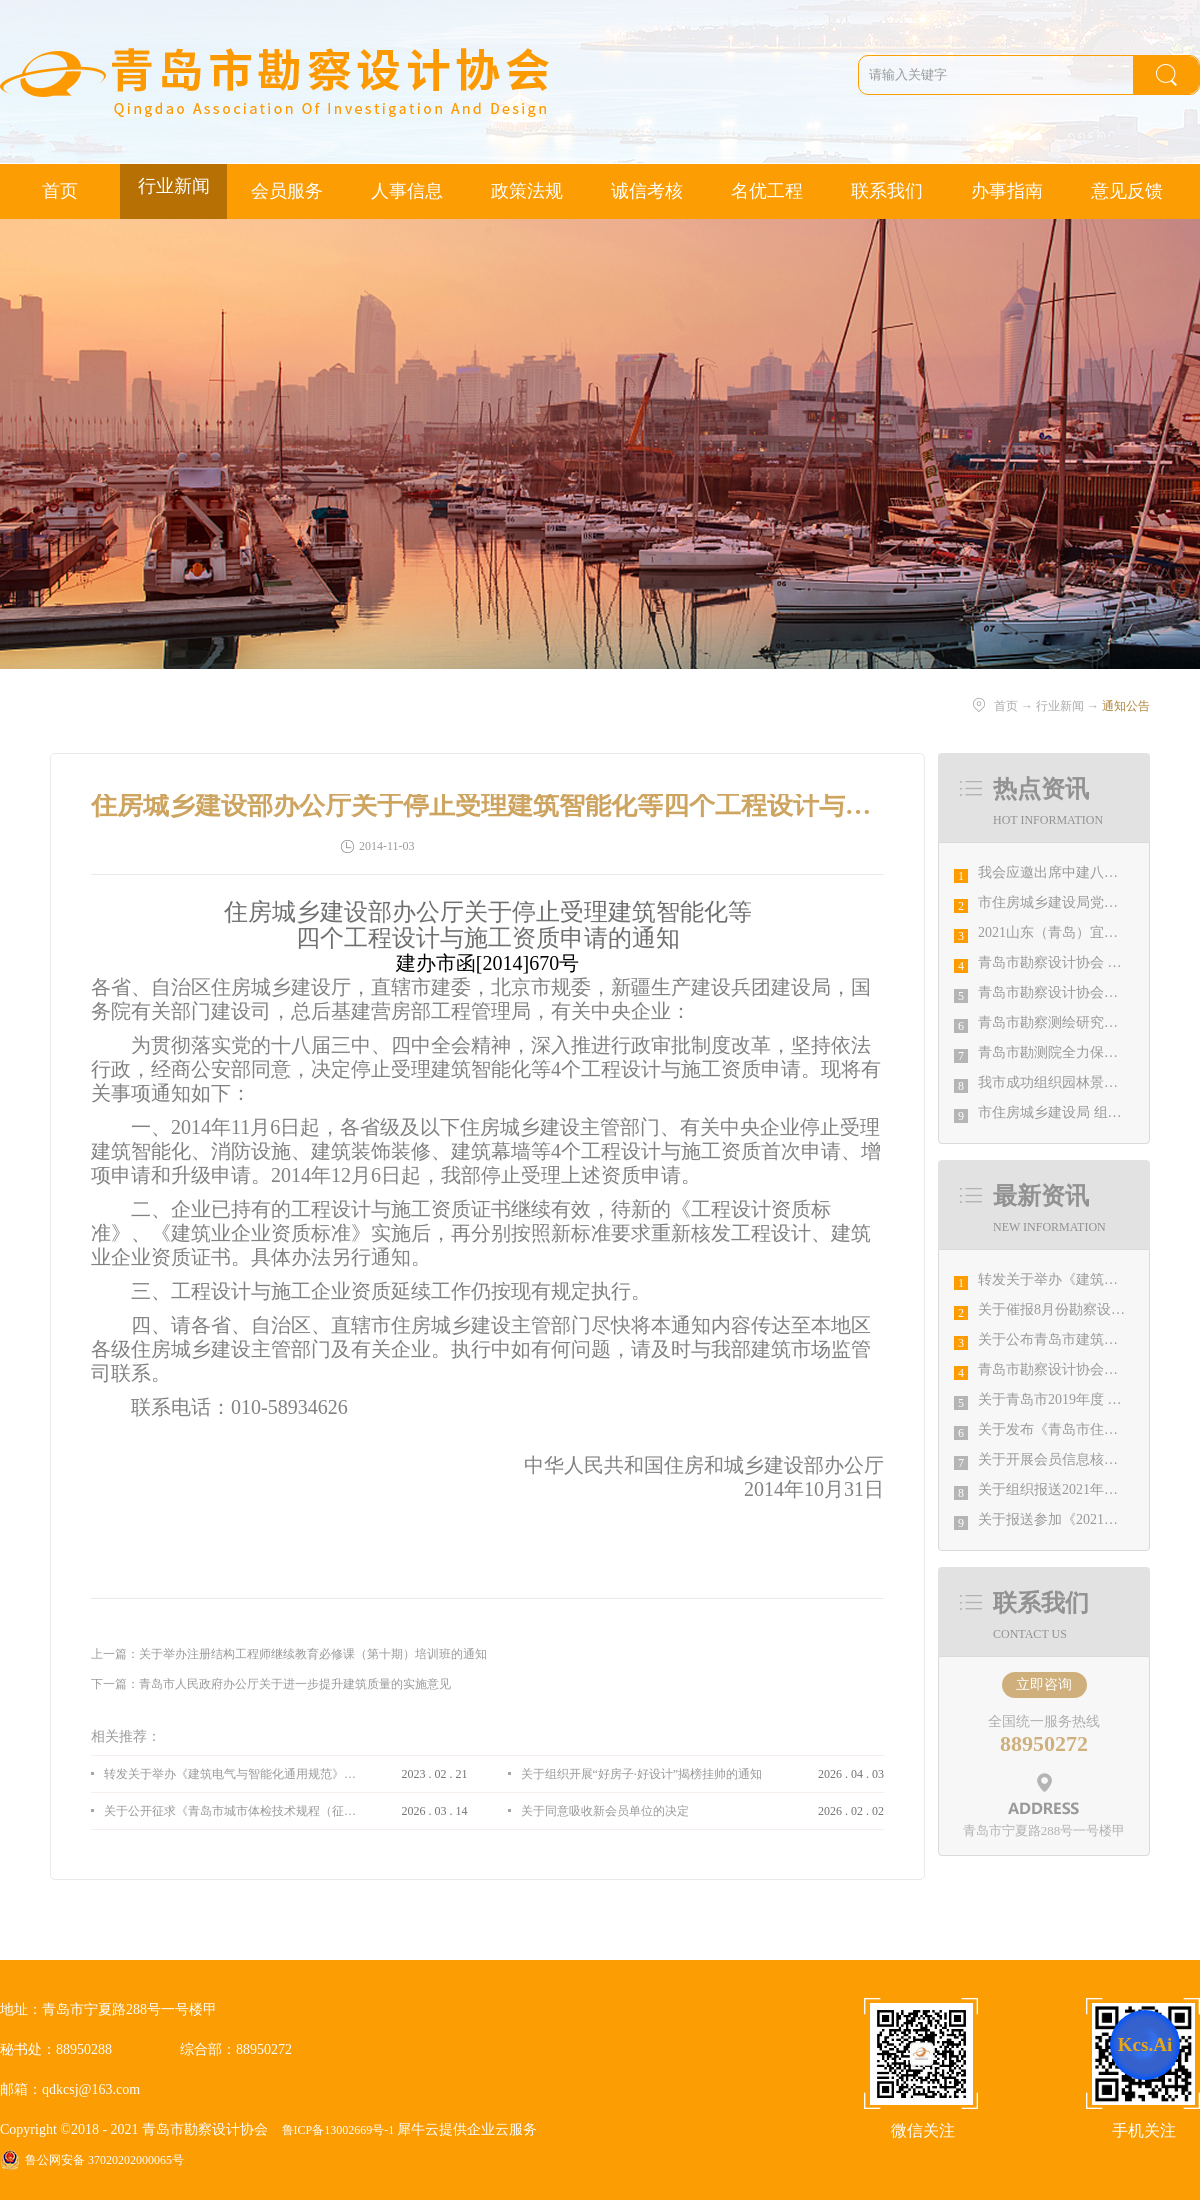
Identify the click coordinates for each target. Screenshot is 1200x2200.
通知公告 (1126, 706)
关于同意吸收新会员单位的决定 (605, 1811)
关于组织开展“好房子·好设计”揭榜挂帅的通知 (642, 1774)
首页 (60, 191)
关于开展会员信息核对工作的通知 (1083, 1459)
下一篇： (271, 1684)
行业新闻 (1060, 706)
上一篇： (289, 1654)
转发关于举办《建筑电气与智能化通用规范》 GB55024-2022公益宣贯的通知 (230, 1774)
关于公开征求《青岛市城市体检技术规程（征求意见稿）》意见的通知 (230, 1811)
